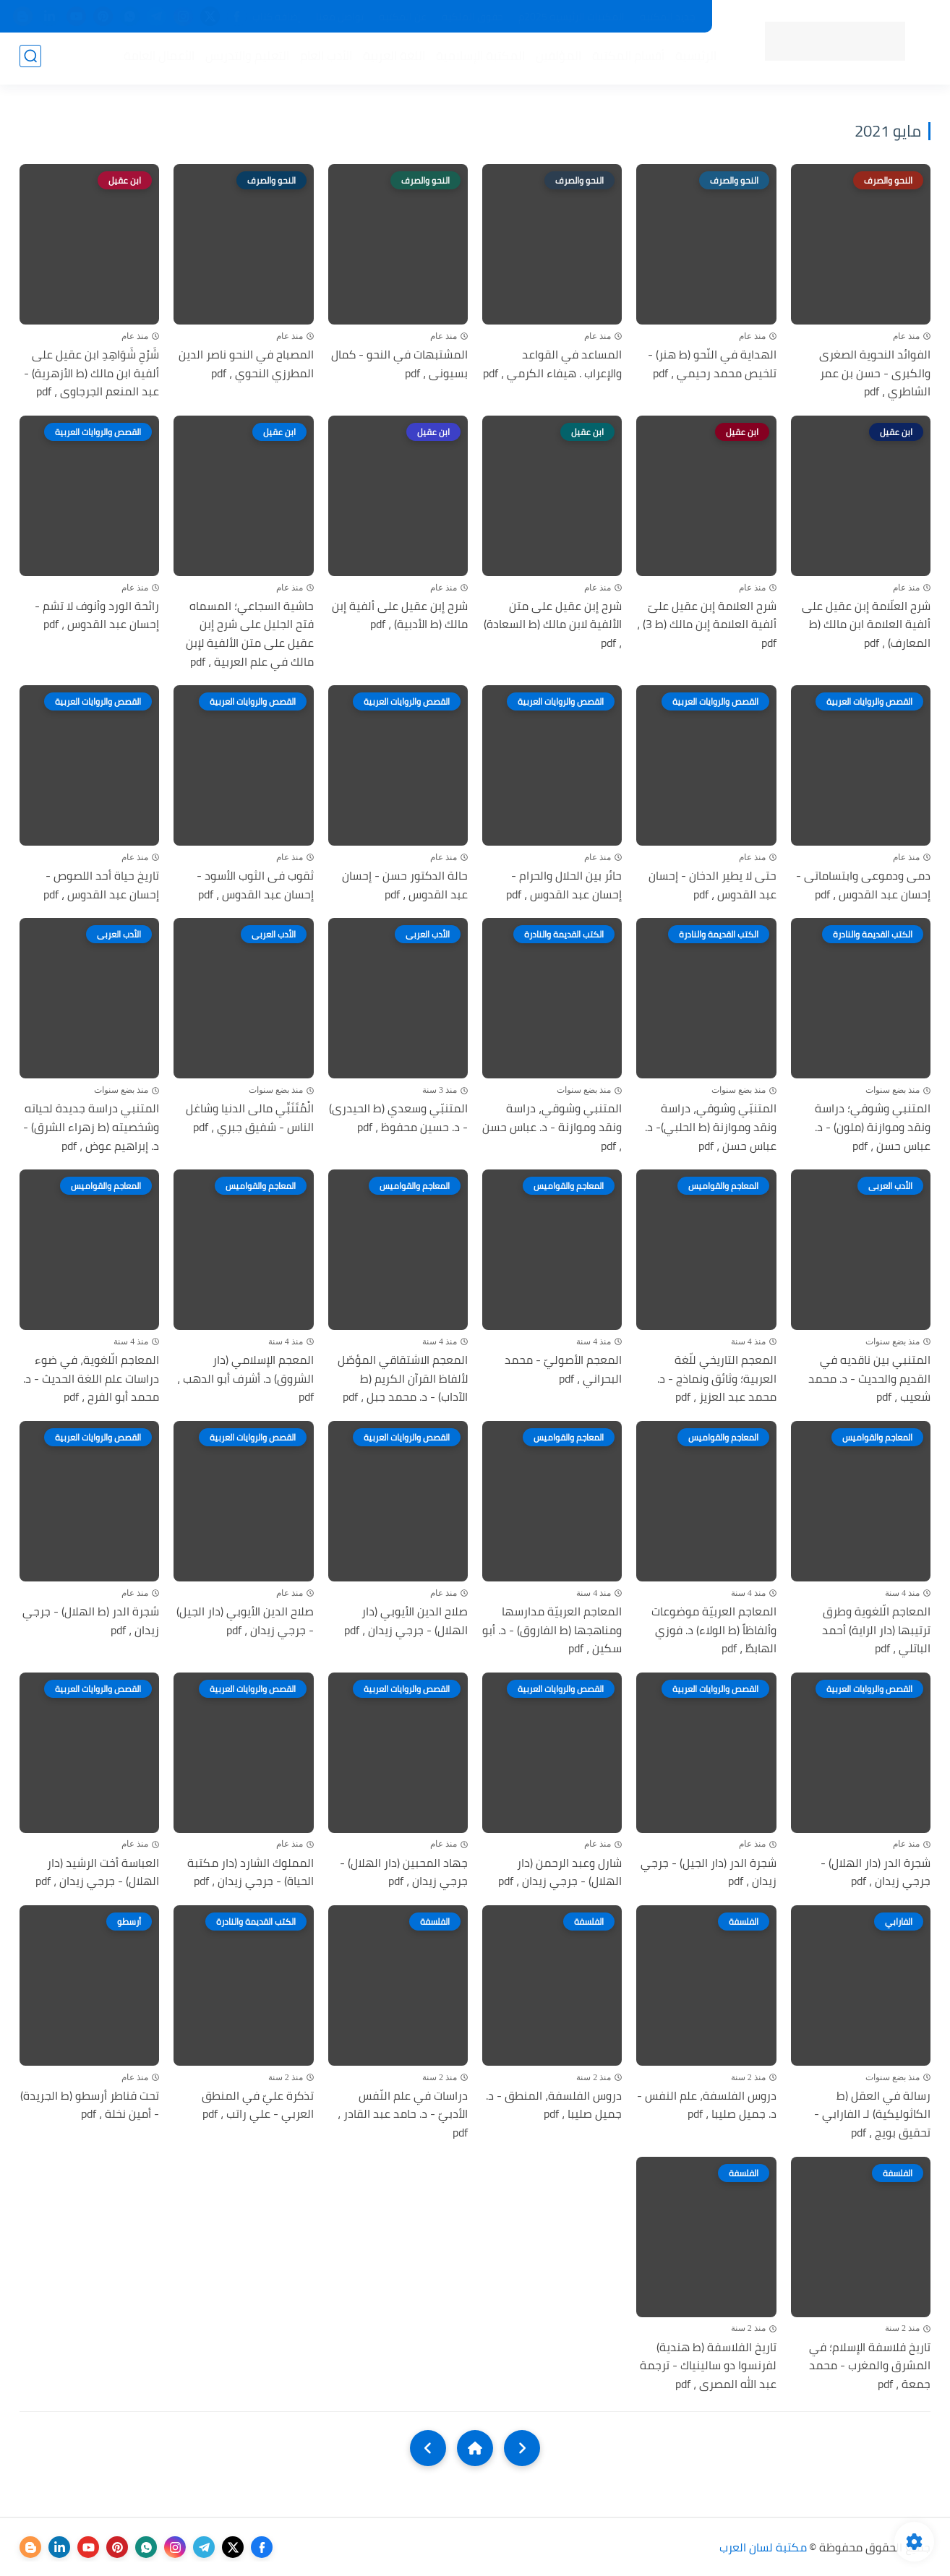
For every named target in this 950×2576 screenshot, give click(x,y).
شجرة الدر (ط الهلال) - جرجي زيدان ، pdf (90, 1620)
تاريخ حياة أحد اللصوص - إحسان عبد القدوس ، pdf (101, 885)
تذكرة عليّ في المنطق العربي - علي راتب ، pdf (258, 2105)
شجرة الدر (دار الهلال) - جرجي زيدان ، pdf (875, 1872)
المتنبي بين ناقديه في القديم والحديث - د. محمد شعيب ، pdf (869, 1379)
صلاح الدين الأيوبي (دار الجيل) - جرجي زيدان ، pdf (245, 1620)
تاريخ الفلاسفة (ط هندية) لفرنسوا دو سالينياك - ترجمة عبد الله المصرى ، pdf (708, 2366)
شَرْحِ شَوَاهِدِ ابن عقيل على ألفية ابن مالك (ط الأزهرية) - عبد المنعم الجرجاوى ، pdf (91, 373)
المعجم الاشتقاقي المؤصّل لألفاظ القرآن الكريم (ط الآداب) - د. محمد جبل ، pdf (403, 1379)
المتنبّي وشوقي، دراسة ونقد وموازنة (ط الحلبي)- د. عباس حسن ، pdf (710, 1127)
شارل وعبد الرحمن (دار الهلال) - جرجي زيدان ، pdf (560, 1872)
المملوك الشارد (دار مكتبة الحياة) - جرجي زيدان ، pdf (250, 1872)
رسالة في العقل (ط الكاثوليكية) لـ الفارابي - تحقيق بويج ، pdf (872, 2114)
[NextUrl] (428, 2448)
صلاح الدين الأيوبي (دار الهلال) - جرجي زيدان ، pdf (406, 1620)
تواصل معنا (340, 16)
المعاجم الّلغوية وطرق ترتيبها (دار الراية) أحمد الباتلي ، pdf (876, 1630)
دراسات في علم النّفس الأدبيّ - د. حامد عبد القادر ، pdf (403, 2114)
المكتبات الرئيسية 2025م (571, 16)
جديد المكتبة (668, 16)
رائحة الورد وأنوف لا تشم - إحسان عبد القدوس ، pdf (97, 615)
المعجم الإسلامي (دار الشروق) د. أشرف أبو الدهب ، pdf (245, 1379)
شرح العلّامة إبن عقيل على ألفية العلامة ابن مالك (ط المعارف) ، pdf (866, 625)
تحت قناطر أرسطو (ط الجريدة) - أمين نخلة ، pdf (89, 2105)
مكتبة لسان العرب (763, 2547)
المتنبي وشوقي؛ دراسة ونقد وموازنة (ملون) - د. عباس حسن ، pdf (872, 1127)
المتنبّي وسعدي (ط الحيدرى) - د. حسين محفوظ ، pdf (398, 1117)
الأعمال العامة (156, 58)
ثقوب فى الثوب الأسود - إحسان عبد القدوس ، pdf (255, 885)
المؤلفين (555, 58)
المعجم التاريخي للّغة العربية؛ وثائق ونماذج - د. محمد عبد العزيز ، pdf (716, 1379)
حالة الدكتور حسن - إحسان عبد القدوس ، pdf (405, 885)
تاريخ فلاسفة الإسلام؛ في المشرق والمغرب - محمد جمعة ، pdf (869, 2366)
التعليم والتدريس (244, 58)
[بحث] (30, 59)
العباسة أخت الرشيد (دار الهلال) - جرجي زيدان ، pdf (97, 1872)
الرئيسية (693, 58)
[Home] (475, 2448)
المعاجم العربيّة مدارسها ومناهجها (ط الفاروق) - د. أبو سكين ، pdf (552, 1630)
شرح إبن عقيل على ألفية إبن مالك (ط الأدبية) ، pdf (400, 615)
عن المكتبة (403, 16)
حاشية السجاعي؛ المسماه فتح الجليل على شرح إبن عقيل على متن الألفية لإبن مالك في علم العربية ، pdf (250, 634)
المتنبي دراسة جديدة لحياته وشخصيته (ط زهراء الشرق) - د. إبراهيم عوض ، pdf (91, 1127)
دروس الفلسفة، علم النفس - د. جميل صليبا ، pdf (706, 2105)
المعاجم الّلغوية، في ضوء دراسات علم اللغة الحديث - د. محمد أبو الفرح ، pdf (91, 1379)
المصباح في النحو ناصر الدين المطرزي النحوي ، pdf (246, 363)
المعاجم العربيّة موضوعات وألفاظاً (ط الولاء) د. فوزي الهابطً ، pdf (713, 1630)
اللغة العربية (391, 58)
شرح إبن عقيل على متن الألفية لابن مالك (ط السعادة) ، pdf (553, 625)
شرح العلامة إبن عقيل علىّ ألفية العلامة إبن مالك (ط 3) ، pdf (706, 625)
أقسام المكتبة (625, 58)
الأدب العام (323, 58)
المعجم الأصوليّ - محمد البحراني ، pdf (563, 1369)
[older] (522, 2448)
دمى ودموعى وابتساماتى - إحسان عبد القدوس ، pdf (863, 885)
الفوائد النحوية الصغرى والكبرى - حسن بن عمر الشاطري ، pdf (874, 373)
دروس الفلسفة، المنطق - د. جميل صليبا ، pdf (554, 2105)
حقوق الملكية (472, 16)
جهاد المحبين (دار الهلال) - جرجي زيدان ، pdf (404, 1872)
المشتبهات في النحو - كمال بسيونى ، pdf (399, 363)
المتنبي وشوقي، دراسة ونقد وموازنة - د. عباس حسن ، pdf (552, 1127)
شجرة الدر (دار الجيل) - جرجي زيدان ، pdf (708, 1872)
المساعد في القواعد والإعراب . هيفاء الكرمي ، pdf (552, 363)
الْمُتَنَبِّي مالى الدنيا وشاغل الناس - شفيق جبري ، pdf (250, 1117)
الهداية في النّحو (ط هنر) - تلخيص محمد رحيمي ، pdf (712, 363)
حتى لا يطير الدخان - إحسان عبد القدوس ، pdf (712, 885)
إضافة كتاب (276, 16)
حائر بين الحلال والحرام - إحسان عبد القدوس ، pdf (564, 885)
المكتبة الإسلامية (477, 58)
